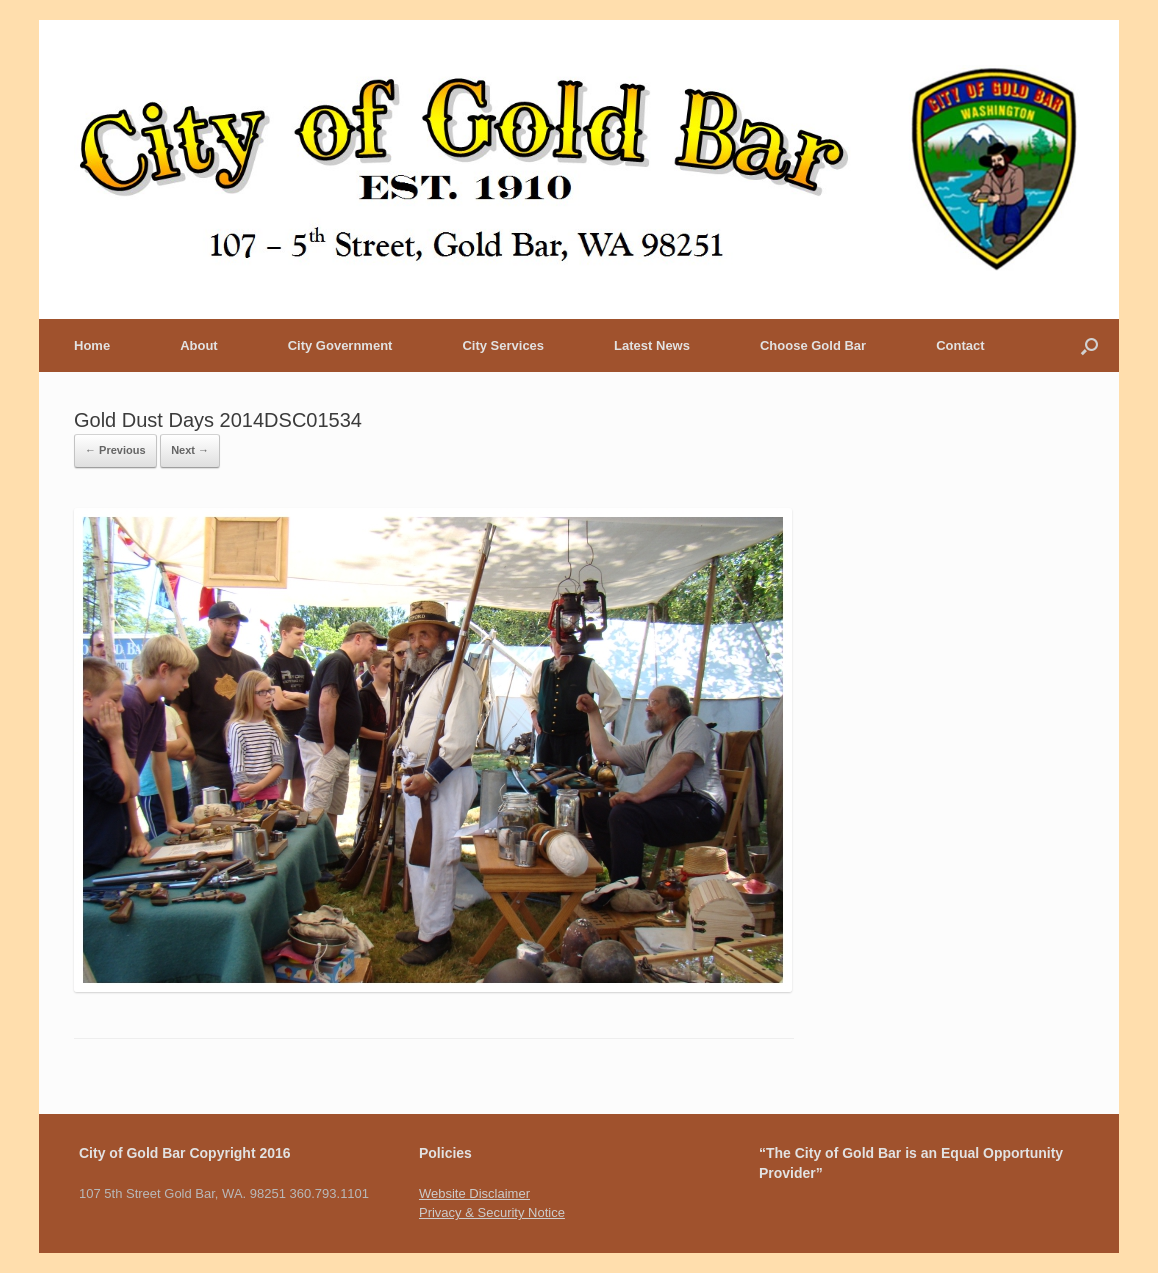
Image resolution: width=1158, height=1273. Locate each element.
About (199, 345)
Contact (960, 345)
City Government (340, 345)
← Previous (115, 450)
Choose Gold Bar (813, 345)
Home (92, 345)
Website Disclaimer (474, 1193)
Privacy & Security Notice (492, 1212)
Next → (190, 450)
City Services (503, 345)
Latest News (652, 345)
